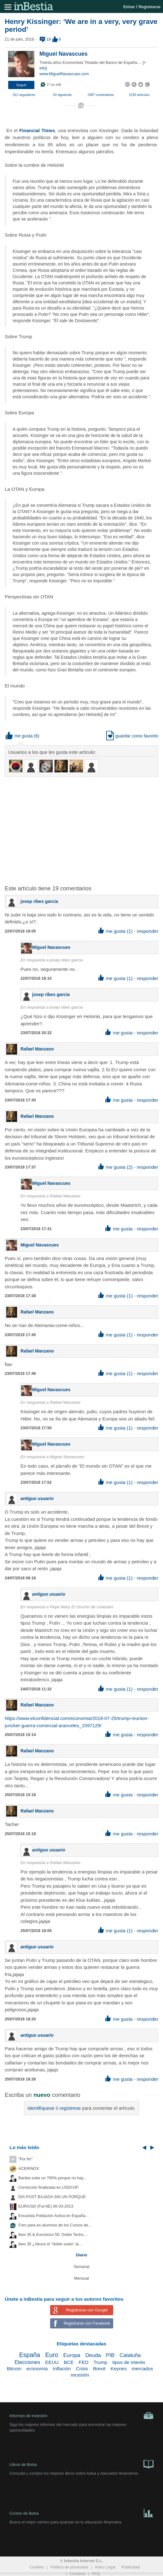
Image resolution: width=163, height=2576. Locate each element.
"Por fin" (25, 2159)
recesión (80, 2374)
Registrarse (149, 7)
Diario (81, 2255)
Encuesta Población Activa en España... (53, 2216)
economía (37, 2368)
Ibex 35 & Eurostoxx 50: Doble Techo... (52, 2234)
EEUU (52, 2362)
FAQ (96, 2574)
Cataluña (130, 2355)
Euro (51, 2354)
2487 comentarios (101, 95)
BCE (69, 2362)
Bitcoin (14, 2368)
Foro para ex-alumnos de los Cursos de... (54, 2225)
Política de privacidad (69, 2567)
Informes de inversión (81, 2415)
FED (84, 2362)
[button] (21, 85)
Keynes (119, 2368)
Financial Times (37, 130)
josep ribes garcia (39, 901)
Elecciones (27, 2362)
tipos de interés (128, 2362)
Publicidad (130, 2567)
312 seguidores (24, 95)
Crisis (82, 2368)
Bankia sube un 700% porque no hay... (52, 2178)
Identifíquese (41, 2108)
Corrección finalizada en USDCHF (48, 2187)
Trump (101, 2362)
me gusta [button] (19, 735)
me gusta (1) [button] (115, 931)
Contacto (77, 2574)
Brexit (99, 2368)
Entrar (129, 7)
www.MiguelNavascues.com (64, 74)
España (29, 2354)
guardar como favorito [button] (132, 735)
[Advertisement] (84, 827)
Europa (71, 2355)
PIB (110, 2355)
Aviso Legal (105, 2567)
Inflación (62, 2368)
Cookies (36, 2567)
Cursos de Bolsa (81, 2512)
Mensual (81, 2278)
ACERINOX (28, 2168)
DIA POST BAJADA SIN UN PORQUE (52, 2197)
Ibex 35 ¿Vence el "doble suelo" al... (50, 2244)
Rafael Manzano (37, 1048)
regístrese (70, 2108)
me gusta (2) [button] (115, 1167)
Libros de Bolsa (81, 2463)
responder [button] (147, 931)
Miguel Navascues (63, 54)
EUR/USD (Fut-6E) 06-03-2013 (45, 2206)
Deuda (93, 2355)
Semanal (82, 2267)
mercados (142, 2368)
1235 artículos (139, 95)
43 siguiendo (62, 95)
